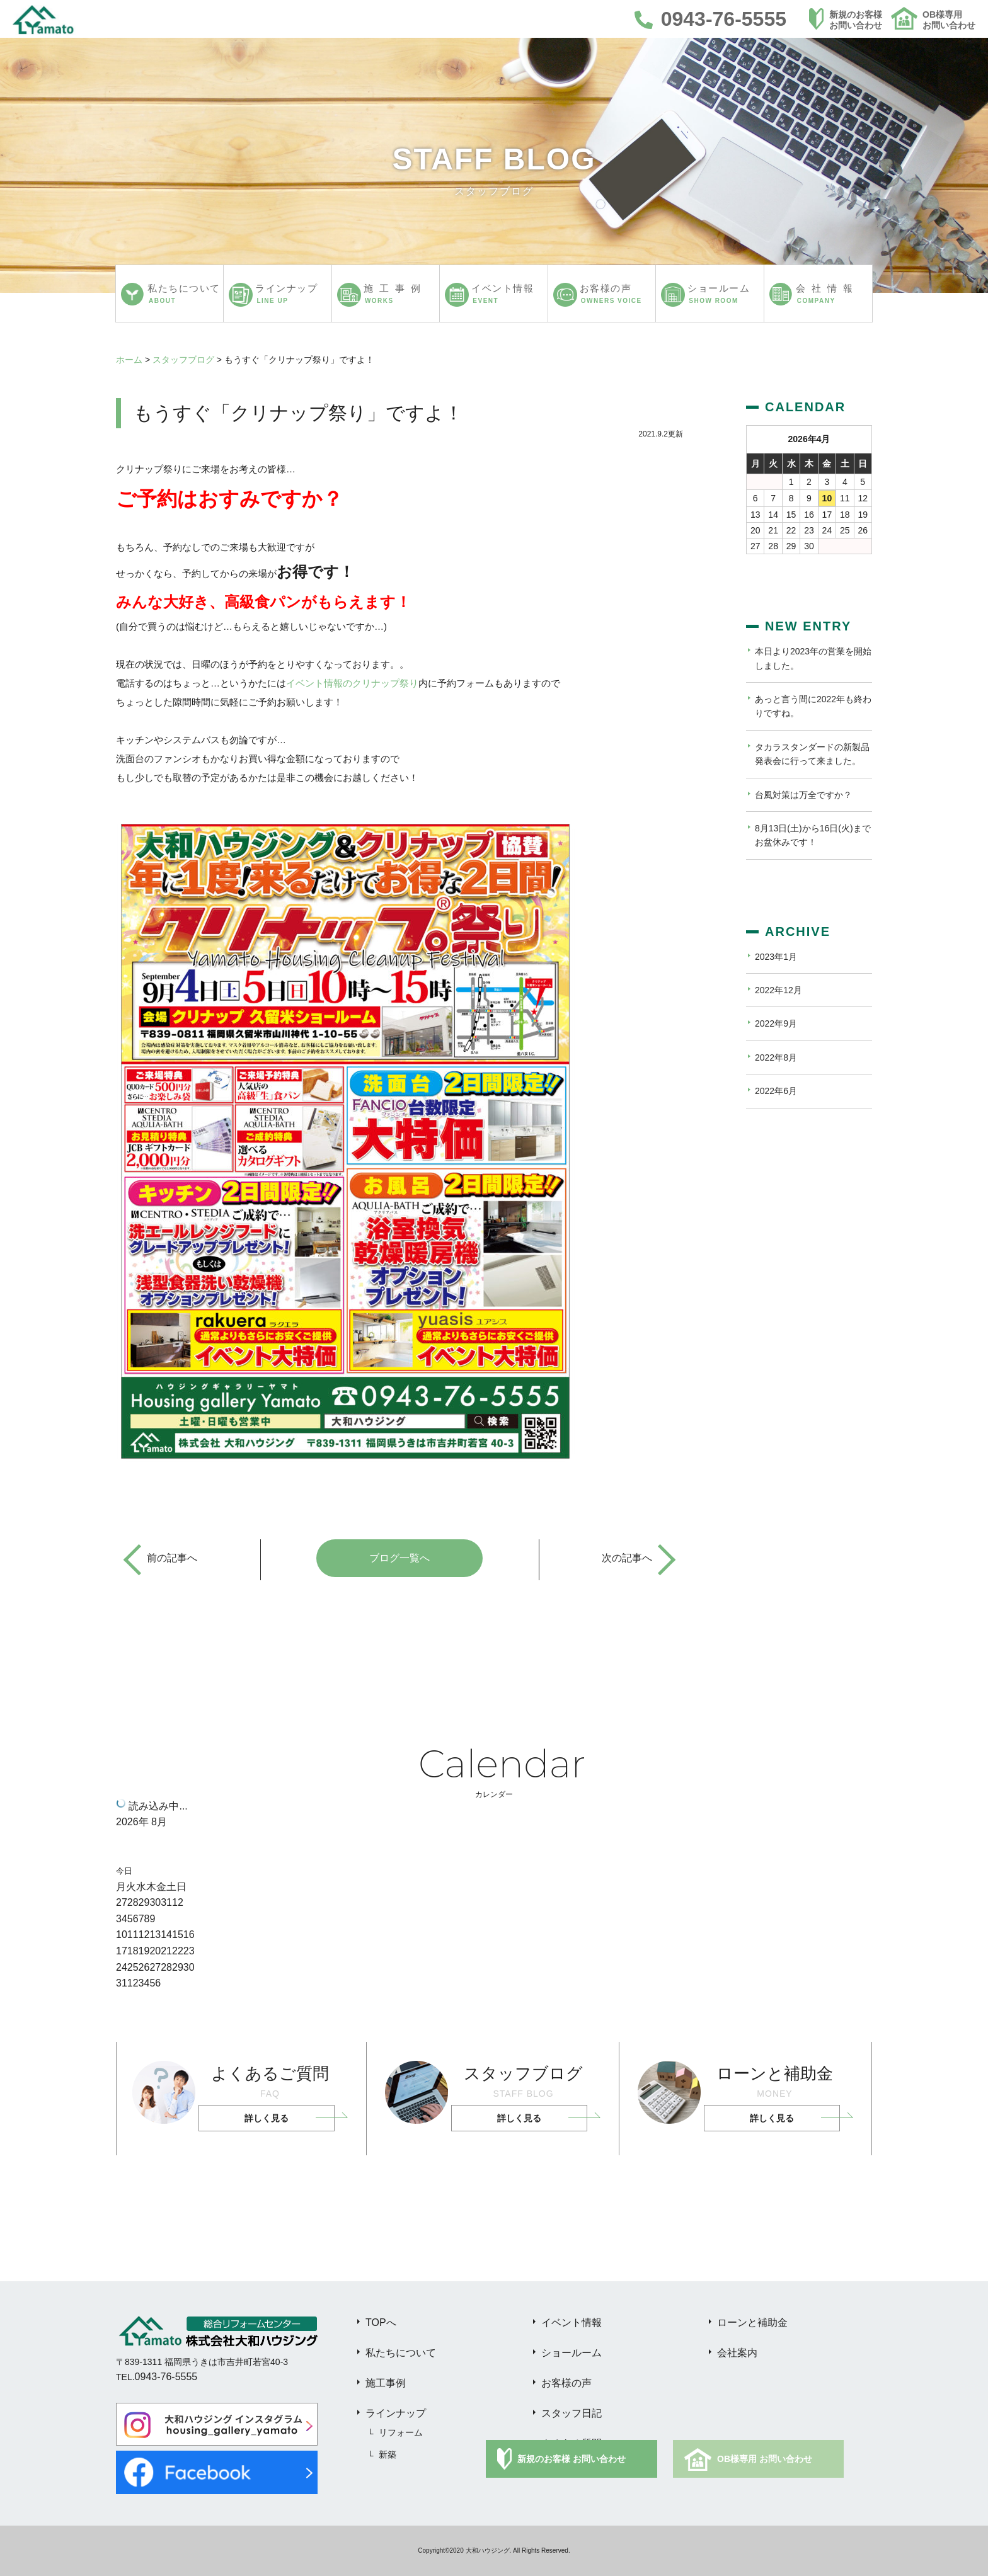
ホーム (129, 360)
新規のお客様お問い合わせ (855, 19)
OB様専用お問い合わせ (948, 19)
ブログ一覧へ (399, 1558)
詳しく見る (266, 2118)
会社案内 (737, 2352)
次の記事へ (627, 1558)
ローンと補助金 (752, 2322)
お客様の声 (566, 2383)
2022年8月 (776, 1057)
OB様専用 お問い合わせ (764, 2459)
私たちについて (400, 2352)
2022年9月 (776, 1023)
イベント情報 (571, 2322)
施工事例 (385, 2383)
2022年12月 (778, 990)
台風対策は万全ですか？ (803, 795)
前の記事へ (172, 1558)
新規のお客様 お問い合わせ (571, 2459)
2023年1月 (776, 957)
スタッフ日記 (571, 2413)
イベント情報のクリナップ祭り (352, 683)
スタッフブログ (183, 360)
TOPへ (380, 2322)
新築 (387, 2454)
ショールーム (571, 2352)
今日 (124, 1871)
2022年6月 (776, 1091)
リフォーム (401, 2432)
